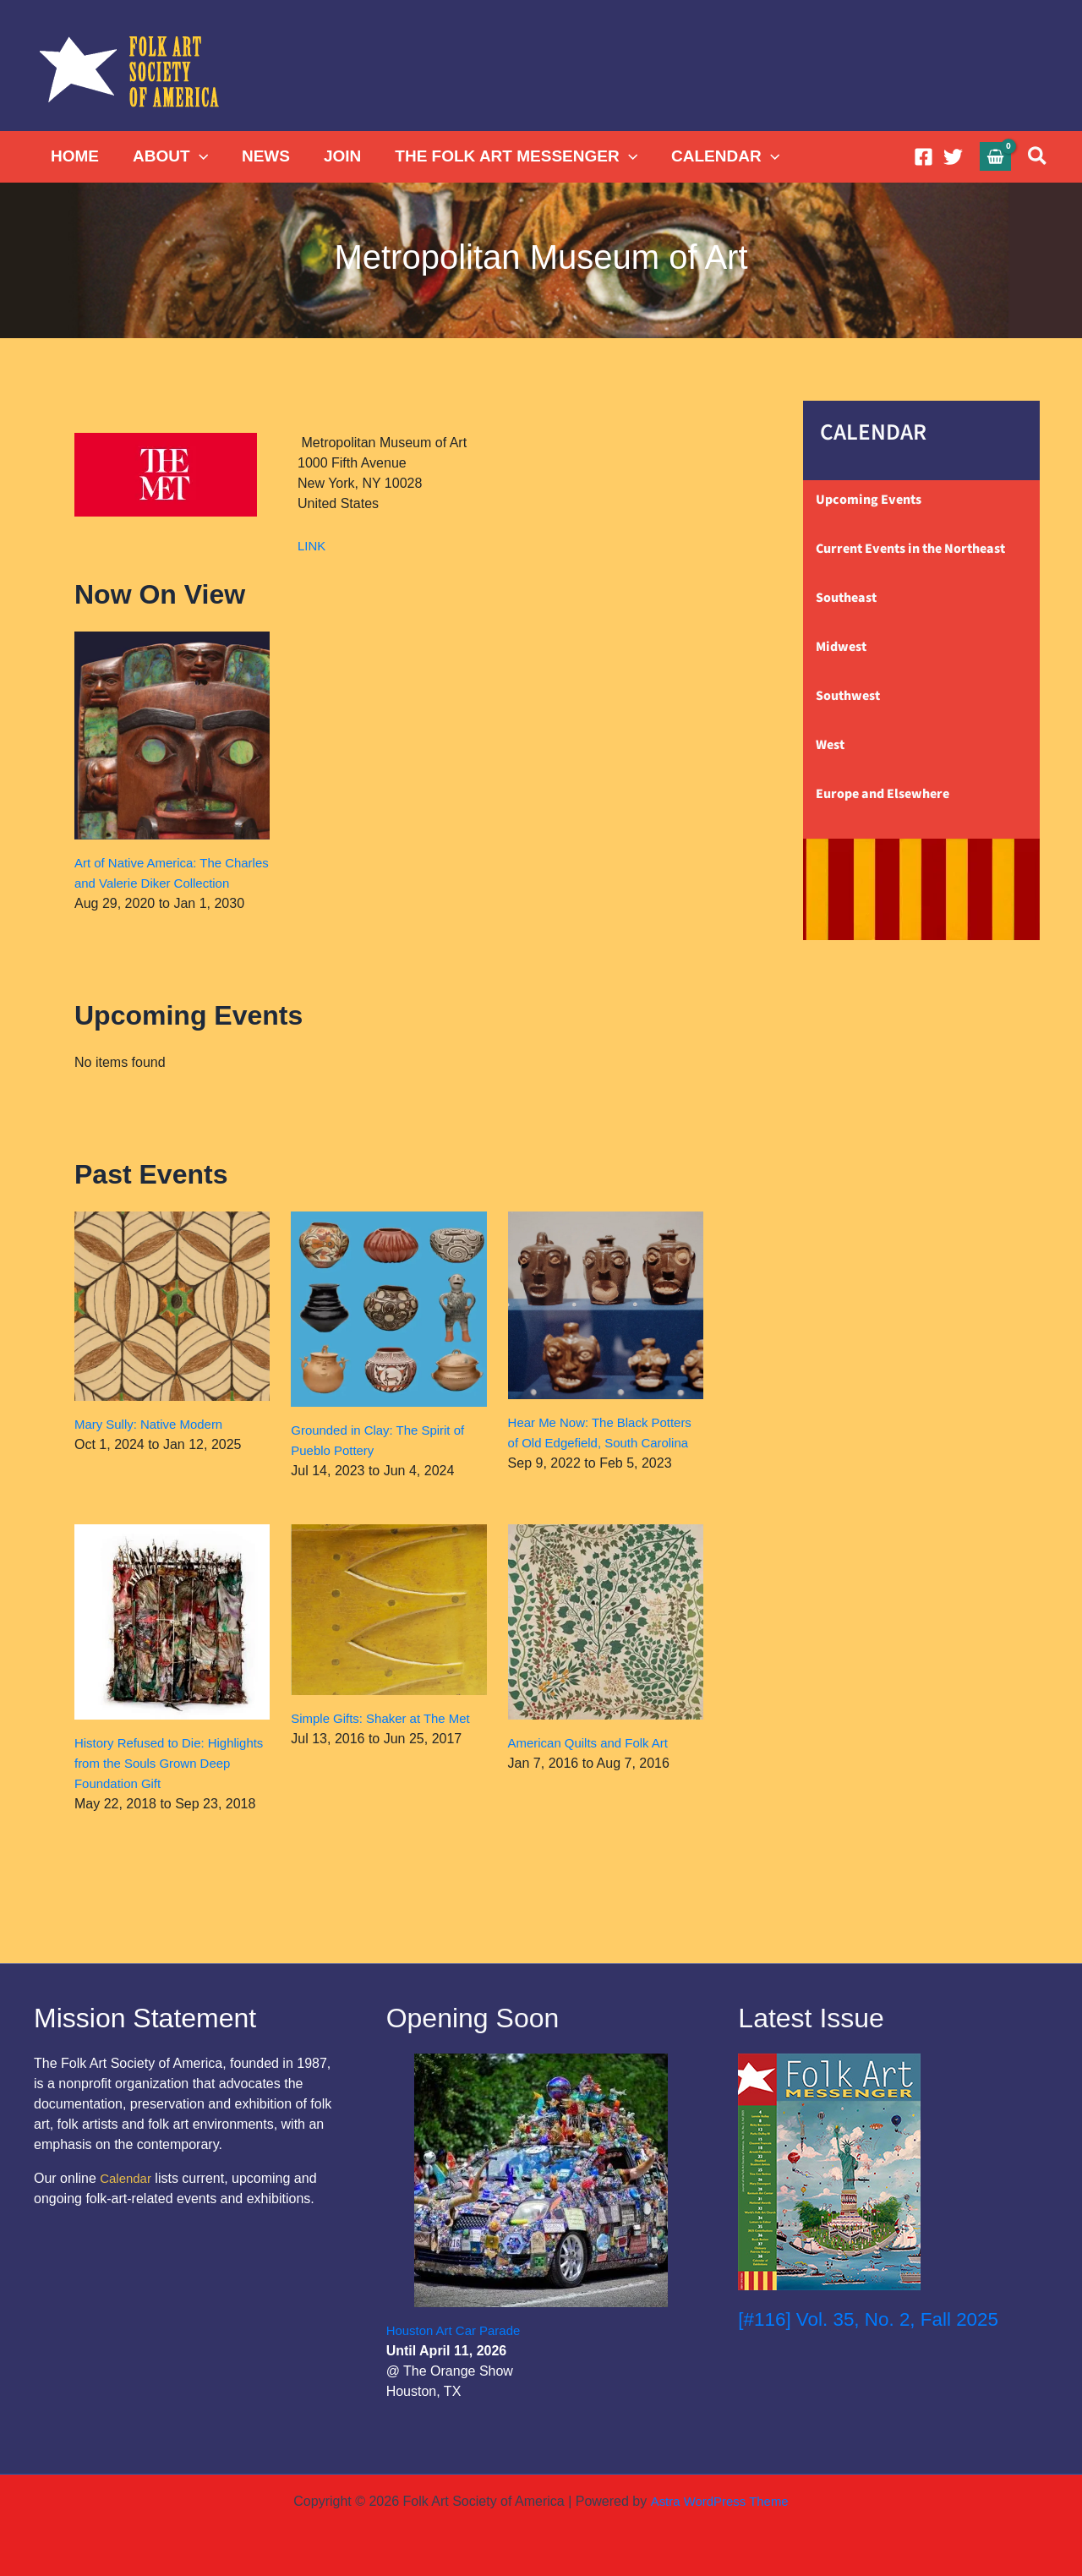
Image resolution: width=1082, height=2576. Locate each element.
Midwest (841, 646)
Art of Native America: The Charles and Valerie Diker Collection (153, 883)
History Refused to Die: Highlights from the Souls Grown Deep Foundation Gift (171, 1796)
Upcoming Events (868, 499)
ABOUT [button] (167, 156)
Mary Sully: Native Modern (153, 1444)
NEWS (262, 156)
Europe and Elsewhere (882, 794)
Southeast (846, 597)
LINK (313, 546)
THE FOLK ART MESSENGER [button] (508, 156)
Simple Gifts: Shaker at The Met (386, 1751)
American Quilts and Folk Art (594, 1776)
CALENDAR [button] (716, 156)
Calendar (127, 2178)
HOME (74, 156)
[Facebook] (923, 157)
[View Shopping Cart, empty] (996, 156)
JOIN (336, 156)
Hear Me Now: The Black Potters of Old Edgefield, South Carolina (601, 1463)
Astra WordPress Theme (719, 2501)
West (830, 745)
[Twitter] (953, 157)
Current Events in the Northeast (910, 548)
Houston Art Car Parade (458, 2330)
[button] (196, 156)
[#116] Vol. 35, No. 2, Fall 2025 (877, 2318)
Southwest (848, 695)
